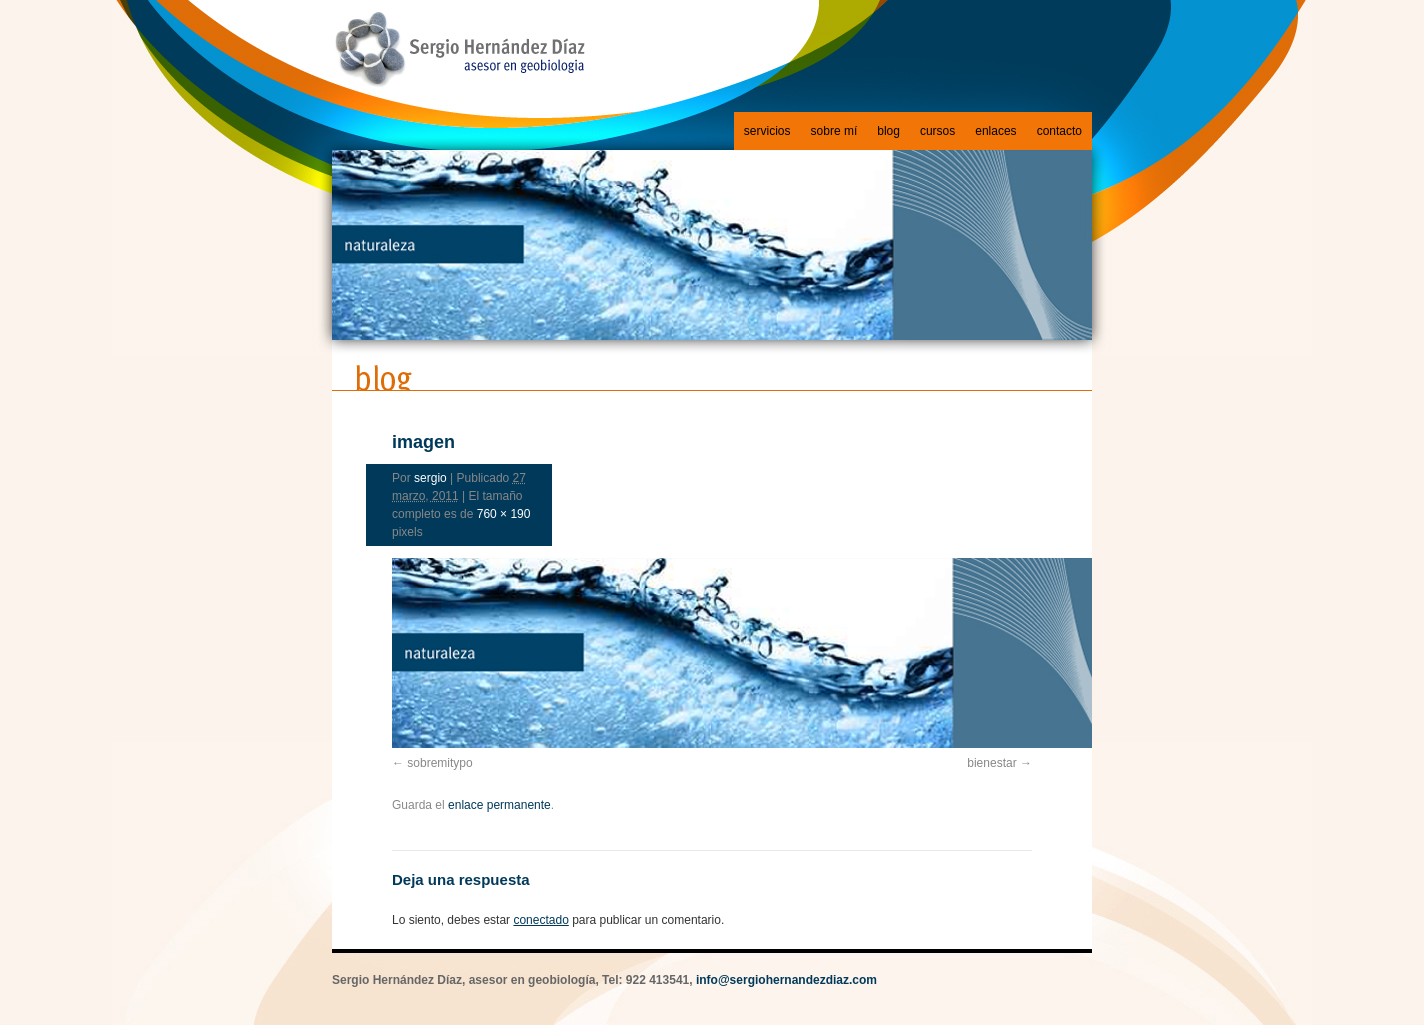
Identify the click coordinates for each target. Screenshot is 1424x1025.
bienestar (991, 763)
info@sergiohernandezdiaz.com (786, 980)
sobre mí (834, 131)
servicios (767, 131)
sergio (430, 478)
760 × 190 (504, 514)
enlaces (995, 131)
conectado (540, 920)
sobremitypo (439, 763)
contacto (1059, 131)
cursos (937, 131)
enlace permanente (499, 805)
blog (888, 131)
